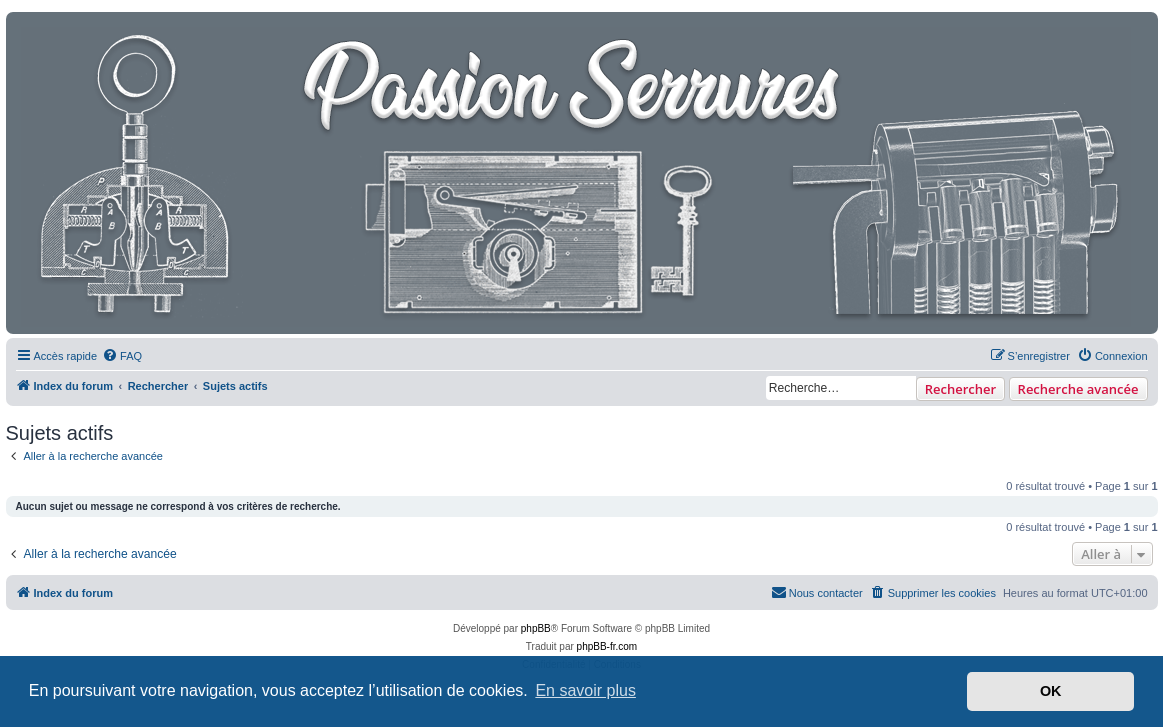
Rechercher (960, 389)
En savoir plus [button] (585, 690)
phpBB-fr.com (607, 646)
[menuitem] (122, 356)
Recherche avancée (1078, 389)
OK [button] (1051, 691)
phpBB (536, 628)
